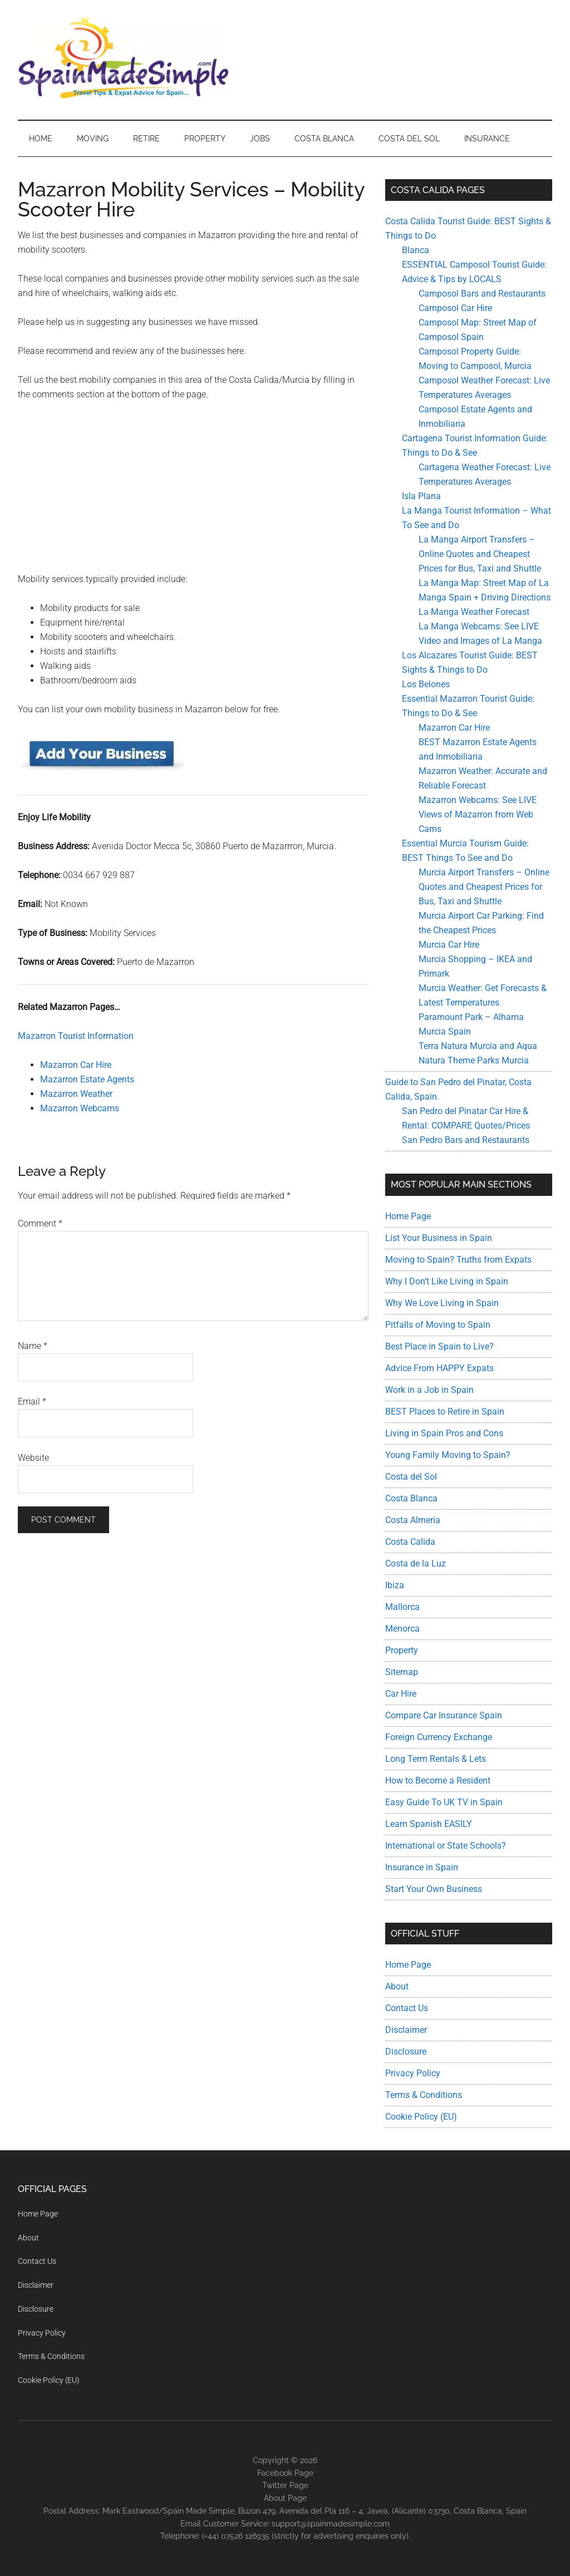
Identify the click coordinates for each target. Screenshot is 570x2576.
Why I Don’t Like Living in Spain (446, 1281)
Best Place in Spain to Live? (439, 1346)
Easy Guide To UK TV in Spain (444, 1802)
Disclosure (405, 2051)
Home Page (408, 1216)
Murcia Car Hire (449, 944)
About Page (285, 2498)
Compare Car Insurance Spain (443, 1715)
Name (32, 1346)
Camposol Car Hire (455, 308)
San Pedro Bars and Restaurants (465, 1140)
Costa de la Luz (415, 1563)
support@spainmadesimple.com (331, 2523)
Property (401, 1650)
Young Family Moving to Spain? (447, 1455)
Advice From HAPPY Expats (439, 1368)
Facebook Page (285, 2473)
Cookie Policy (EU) (421, 2116)
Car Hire (400, 1693)
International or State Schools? (445, 1845)
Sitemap (401, 1672)
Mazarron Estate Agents (87, 1079)
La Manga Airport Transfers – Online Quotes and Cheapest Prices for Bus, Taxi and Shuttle (480, 554)
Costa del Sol (411, 1476)
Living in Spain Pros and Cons (444, 1433)
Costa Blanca (411, 1498)
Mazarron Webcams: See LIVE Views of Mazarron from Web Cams (478, 814)
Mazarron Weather (76, 1093)
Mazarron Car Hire (75, 1065)
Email (32, 1401)
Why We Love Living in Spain (442, 1303)
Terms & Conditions (423, 2095)
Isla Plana (421, 496)
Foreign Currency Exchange (438, 1737)
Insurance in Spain (421, 1867)
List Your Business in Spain (438, 1238)
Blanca (415, 250)
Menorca (402, 1628)
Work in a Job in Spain (429, 1390)
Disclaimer (406, 2030)
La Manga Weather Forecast (474, 612)
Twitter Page (285, 2485)
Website (33, 1457)
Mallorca (402, 1607)
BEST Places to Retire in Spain (444, 1411)
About (397, 1986)
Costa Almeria (412, 1520)
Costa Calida (410, 1541)
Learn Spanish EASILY (428, 1824)
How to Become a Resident (437, 1780)
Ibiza (394, 1585)
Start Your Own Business (433, 1889)
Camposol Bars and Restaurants (482, 293)
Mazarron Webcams (79, 1108)
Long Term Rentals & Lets (435, 1759)
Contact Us (406, 2008)
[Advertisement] (193, 494)
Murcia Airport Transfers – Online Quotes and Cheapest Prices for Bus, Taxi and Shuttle (484, 887)
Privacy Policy (412, 2073)
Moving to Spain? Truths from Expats (458, 1259)
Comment (40, 1223)
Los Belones (426, 684)
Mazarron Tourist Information (76, 1036)
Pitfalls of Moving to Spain (437, 1324)
